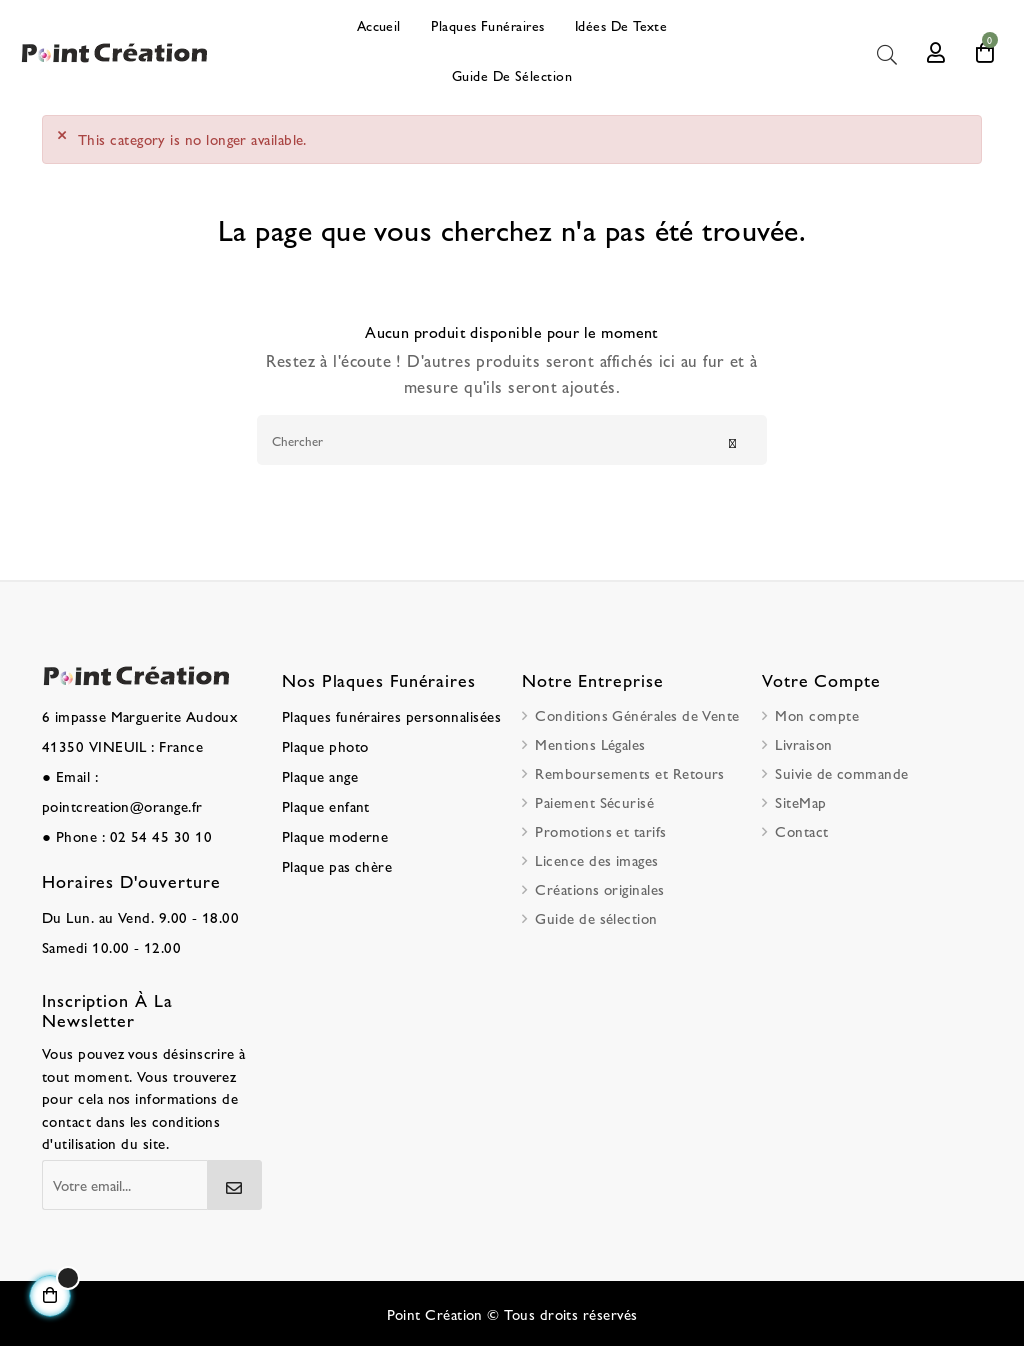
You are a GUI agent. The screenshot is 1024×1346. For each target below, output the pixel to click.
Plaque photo (325, 745)
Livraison (803, 743)
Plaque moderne (335, 835)
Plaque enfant (326, 805)
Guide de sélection (596, 917)
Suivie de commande (841, 772)
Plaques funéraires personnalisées (391, 715)
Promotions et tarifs (600, 830)
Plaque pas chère (337, 865)
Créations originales (599, 888)
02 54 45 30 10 (161, 835)
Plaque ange (320, 775)
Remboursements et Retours (629, 772)
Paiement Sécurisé (594, 801)
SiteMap (800, 801)
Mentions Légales (590, 743)
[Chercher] (512, 440)
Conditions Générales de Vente (637, 714)
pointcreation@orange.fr (122, 805)
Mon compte (817, 714)
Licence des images (596, 859)
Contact (801, 830)
